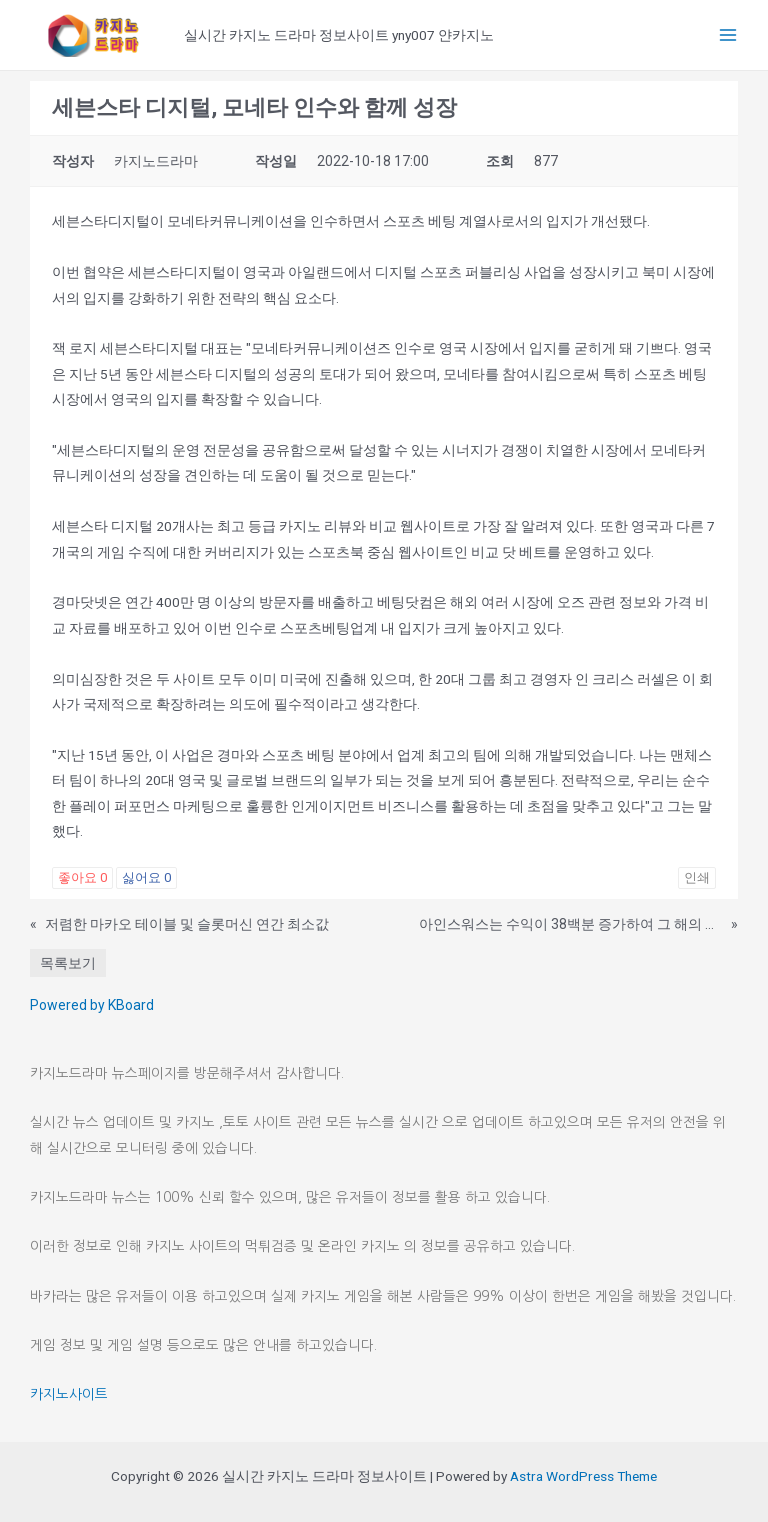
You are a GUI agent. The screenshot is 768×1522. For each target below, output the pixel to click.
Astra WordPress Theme (583, 1476)
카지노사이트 (69, 1394)
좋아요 (82, 877)
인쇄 (697, 877)
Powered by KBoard (92, 1005)
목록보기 (68, 963)
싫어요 (146, 877)
